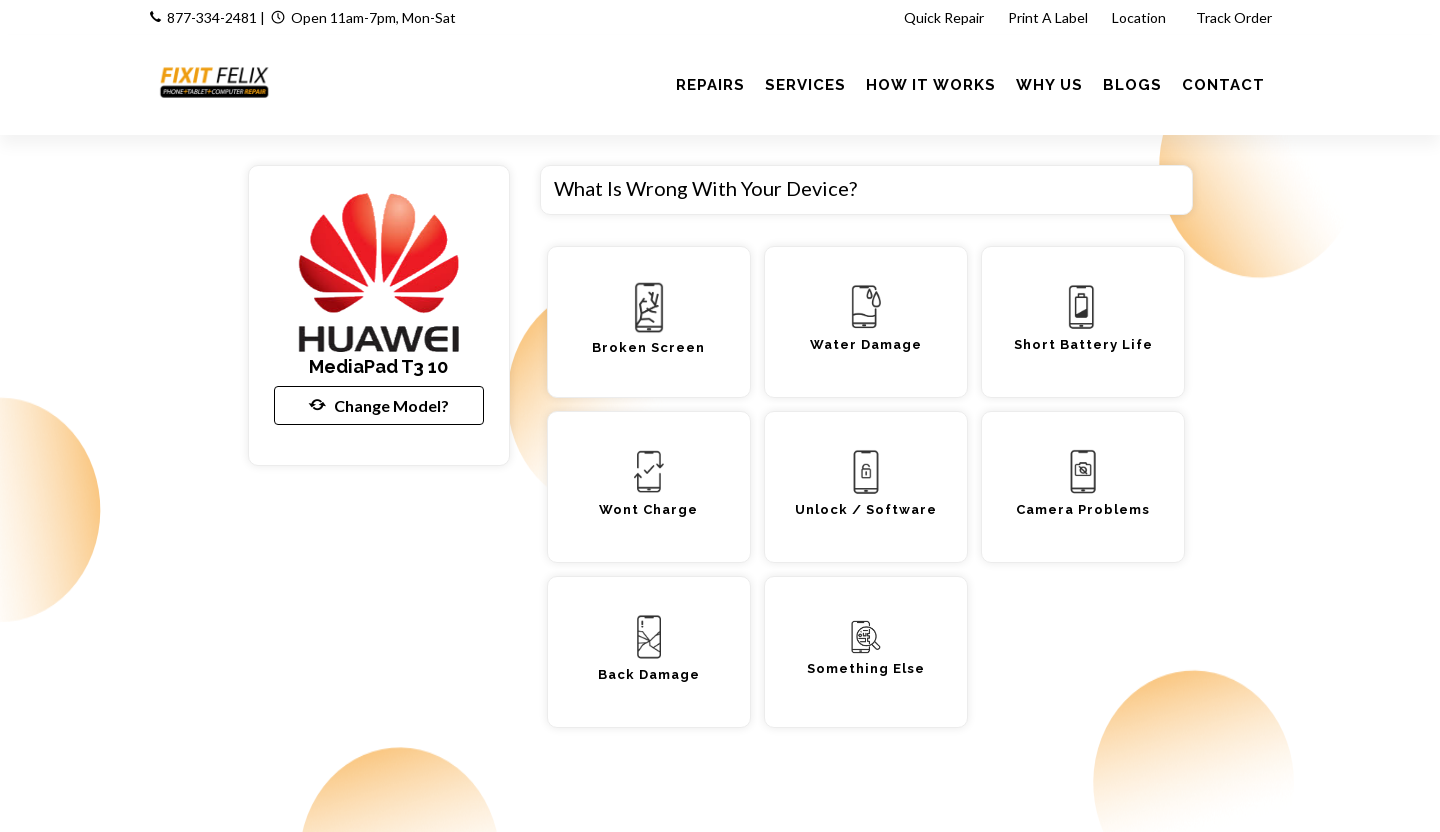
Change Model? (379, 405)
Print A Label (1048, 17)
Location (1140, 17)
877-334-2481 (212, 17)
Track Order (1235, 17)
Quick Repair (944, 17)
